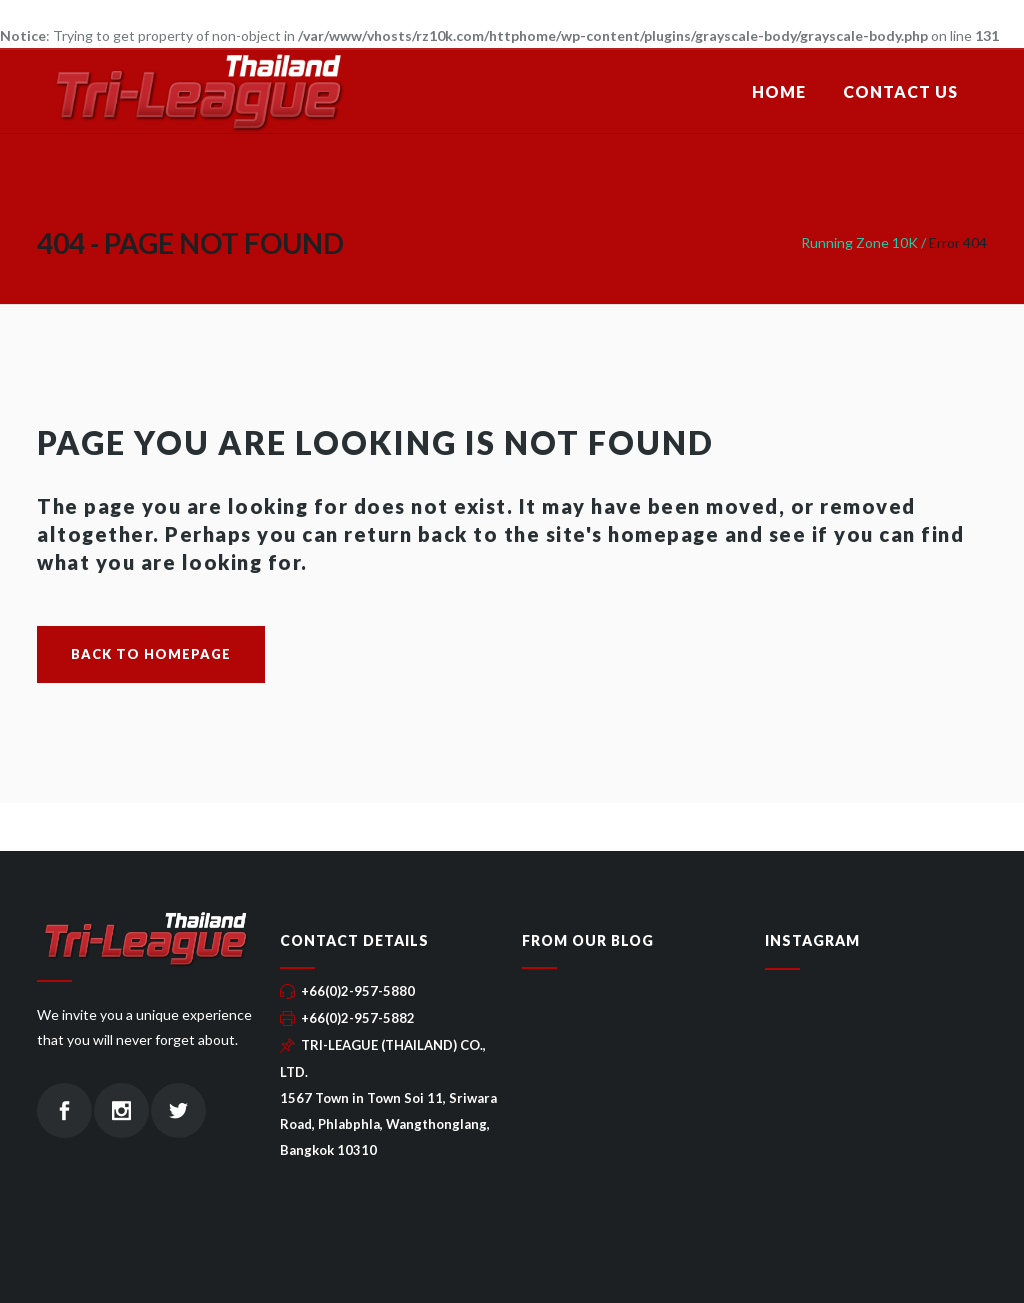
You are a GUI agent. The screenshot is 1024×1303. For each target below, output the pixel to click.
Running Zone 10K (859, 242)
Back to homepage (151, 654)
